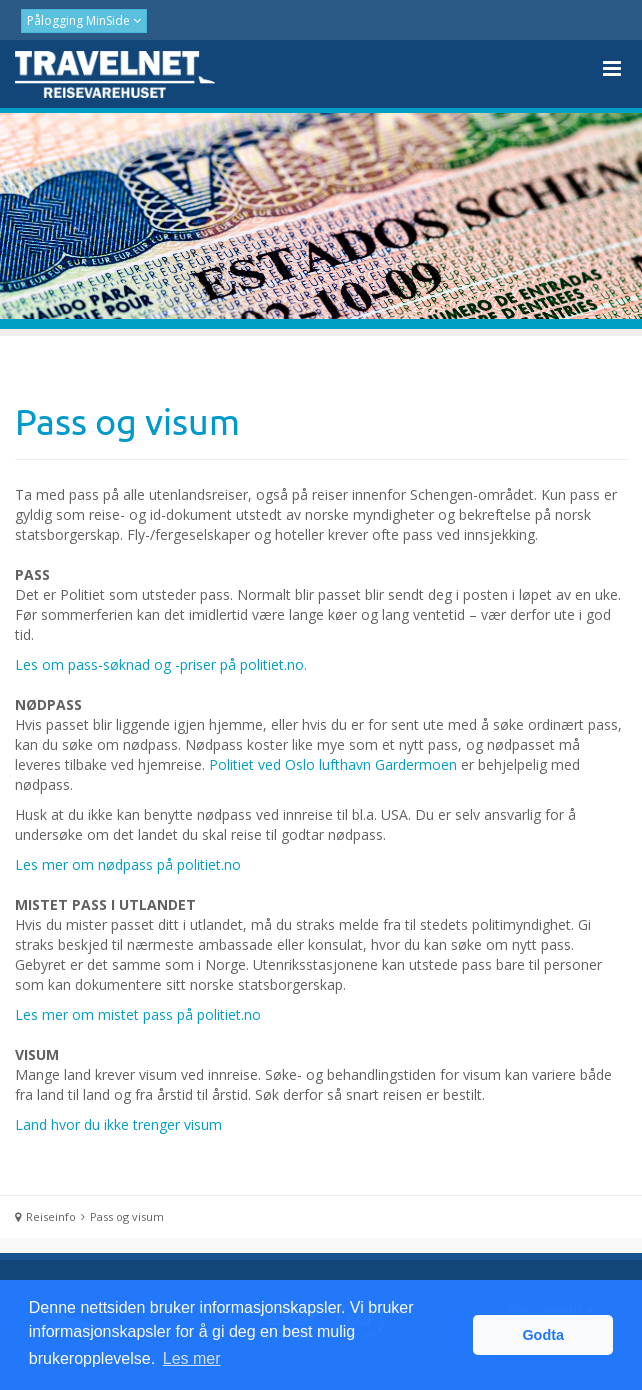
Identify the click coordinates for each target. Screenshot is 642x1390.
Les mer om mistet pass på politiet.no (138, 1014)
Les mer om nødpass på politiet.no (128, 864)
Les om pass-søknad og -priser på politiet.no (159, 664)
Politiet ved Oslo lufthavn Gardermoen (333, 764)
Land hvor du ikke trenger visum (118, 1124)
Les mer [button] (192, 1358)
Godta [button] (543, 1335)
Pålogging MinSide (80, 20)
